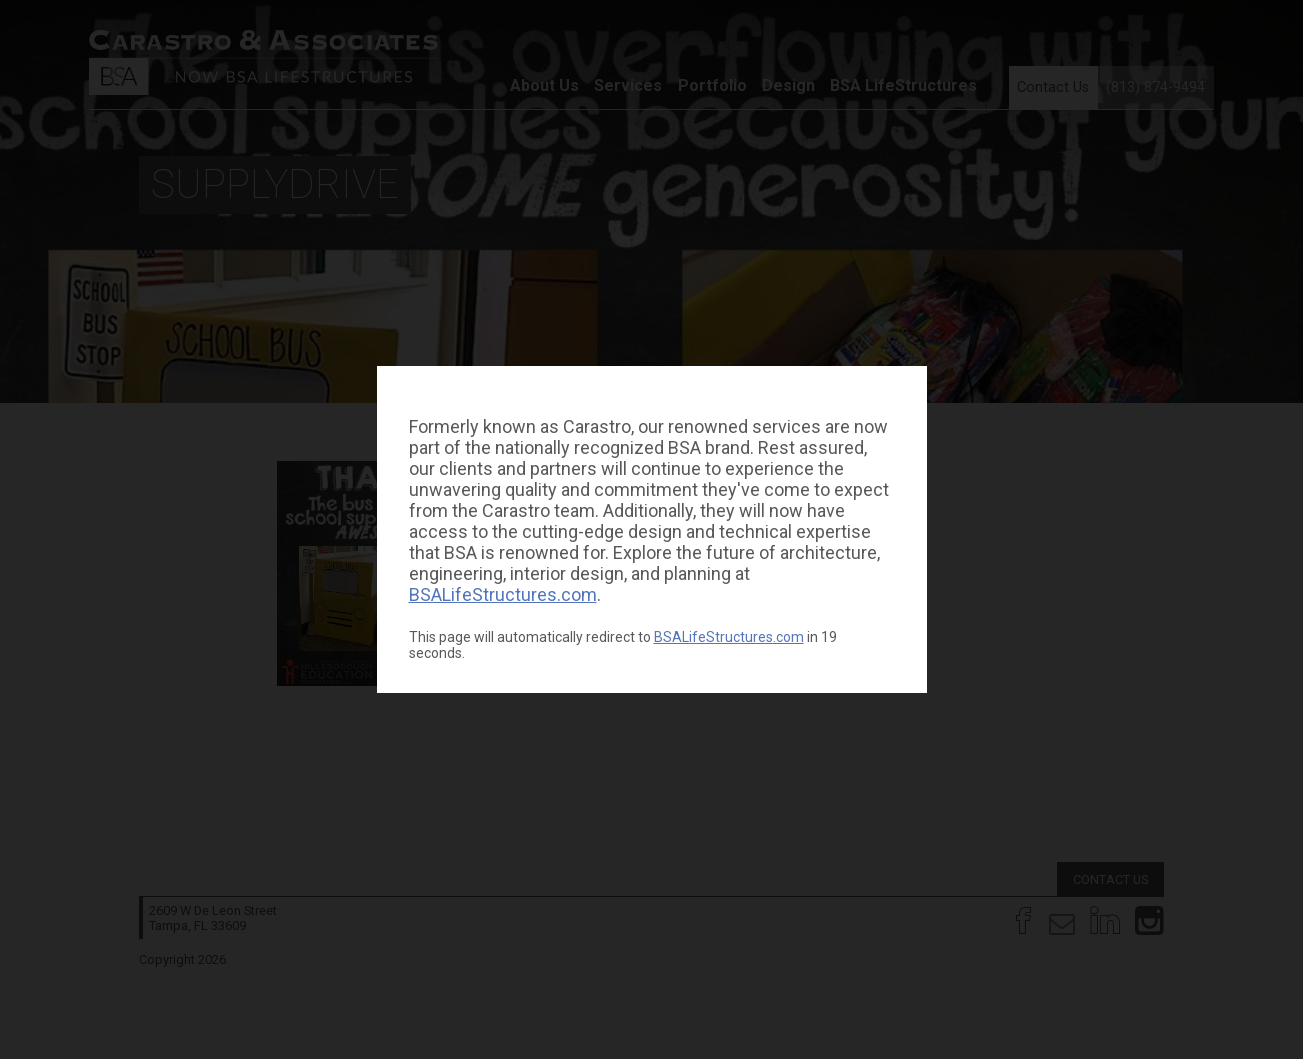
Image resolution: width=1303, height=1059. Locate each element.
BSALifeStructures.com (503, 594)
